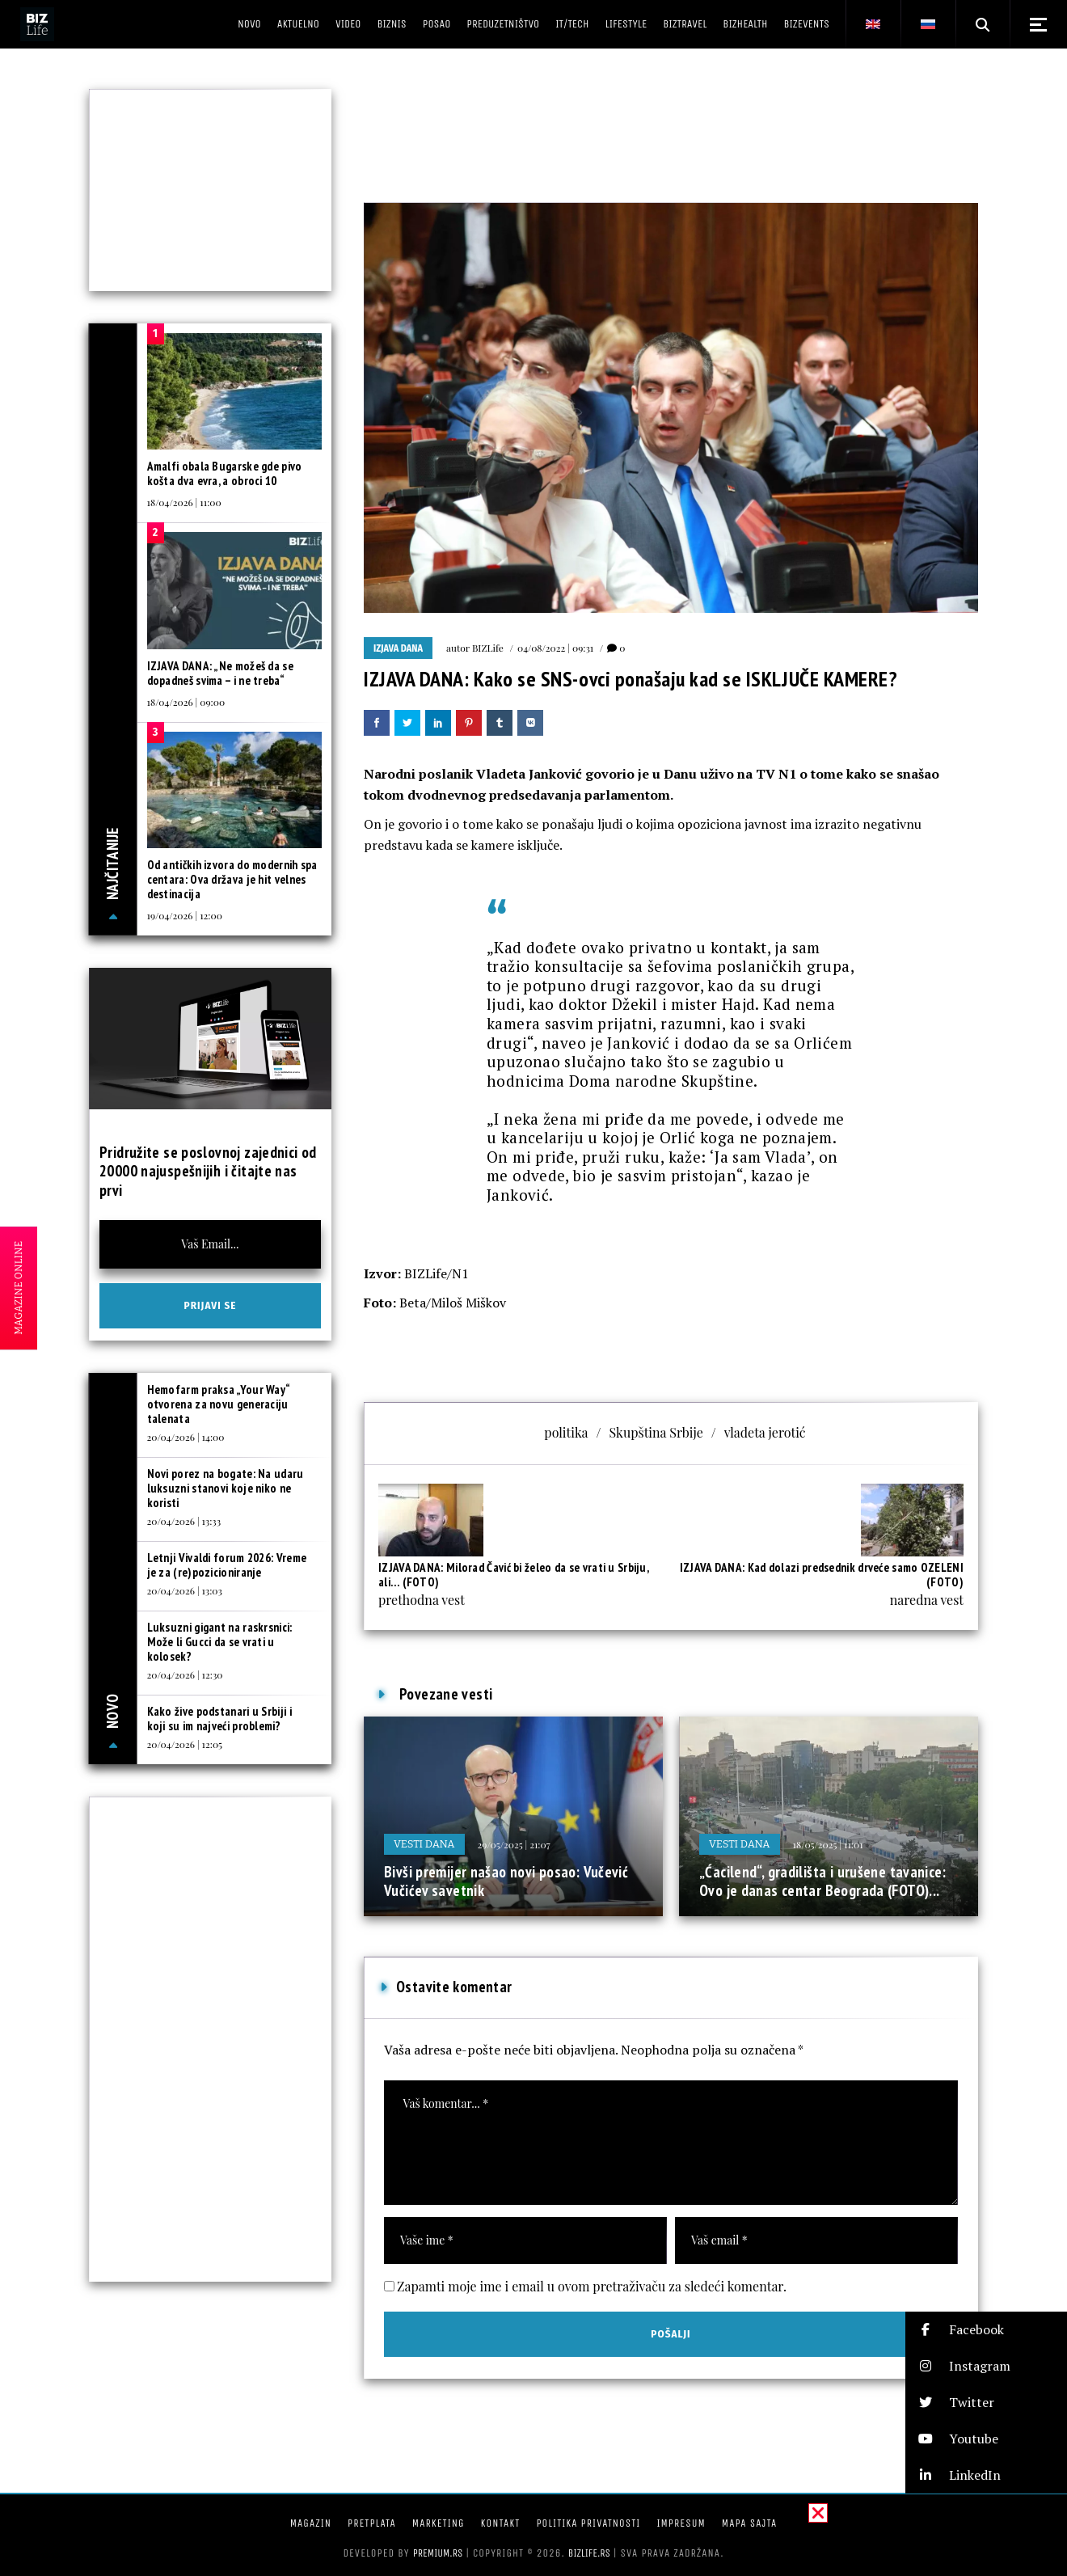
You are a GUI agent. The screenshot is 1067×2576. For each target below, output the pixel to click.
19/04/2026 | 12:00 (184, 915)
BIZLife (488, 647)
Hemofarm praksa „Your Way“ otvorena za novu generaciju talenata (218, 1404)
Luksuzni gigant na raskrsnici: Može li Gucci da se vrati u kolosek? (220, 1642)
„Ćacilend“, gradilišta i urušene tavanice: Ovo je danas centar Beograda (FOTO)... (822, 1881)
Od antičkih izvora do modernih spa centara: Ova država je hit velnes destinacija (232, 879)
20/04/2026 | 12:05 (185, 1744)
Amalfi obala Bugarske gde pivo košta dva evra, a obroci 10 (224, 473)
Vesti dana (424, 1844)
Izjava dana (398, 648)
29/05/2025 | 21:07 (514, 1844)
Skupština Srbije (655, 1432)
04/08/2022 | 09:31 (555, 647)
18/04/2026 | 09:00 (186, 701)
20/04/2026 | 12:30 (185, 1674)
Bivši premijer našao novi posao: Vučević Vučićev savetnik (506, 1881)
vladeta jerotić (765, 1432)
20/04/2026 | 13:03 (184, 1590)
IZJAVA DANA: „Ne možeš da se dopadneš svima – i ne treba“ (220, 673)
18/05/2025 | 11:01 (828, 1844)
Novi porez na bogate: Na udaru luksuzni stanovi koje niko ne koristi (225, 1488)
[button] (986, 2330)
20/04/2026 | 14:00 (186, 1436)
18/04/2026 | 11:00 (184, 502)
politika (566, 1432)
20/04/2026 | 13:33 (184, 1520)
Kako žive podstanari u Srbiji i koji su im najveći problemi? (219, 1719)
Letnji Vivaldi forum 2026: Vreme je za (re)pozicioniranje (227, 1565)
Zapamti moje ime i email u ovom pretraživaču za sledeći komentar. (592, 2286)
